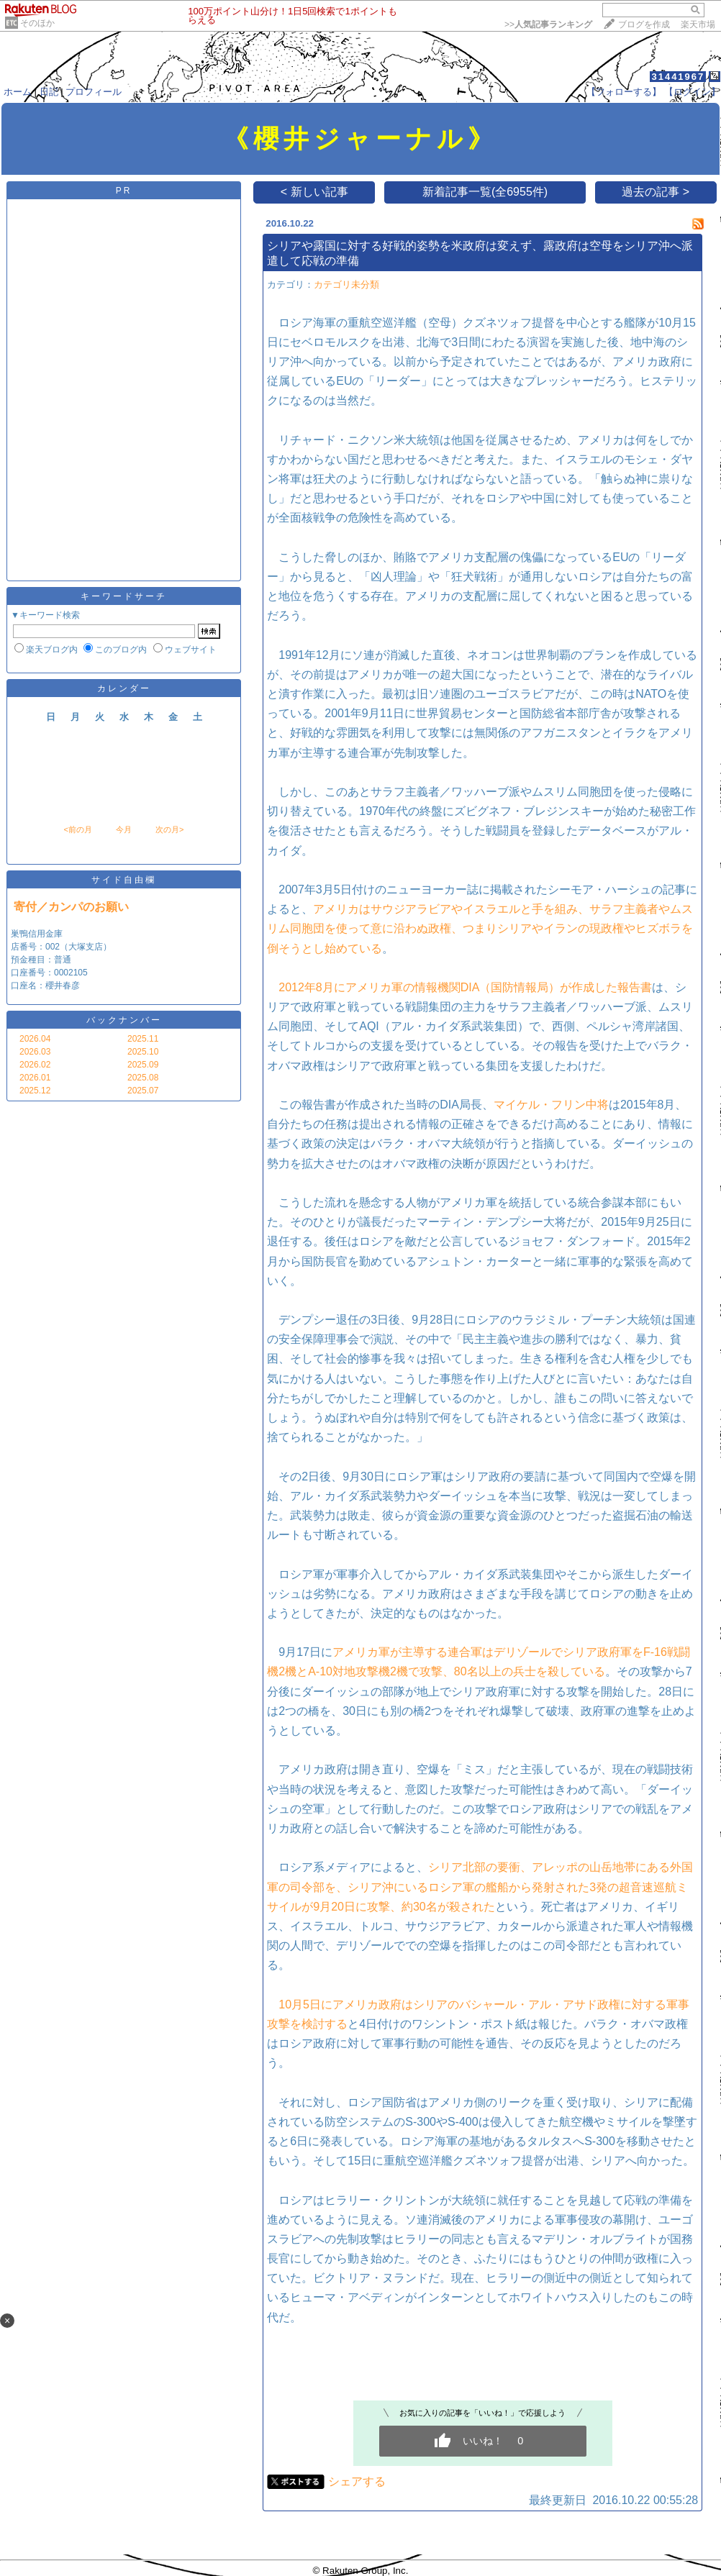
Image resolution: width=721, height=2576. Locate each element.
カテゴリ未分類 (346, 284)
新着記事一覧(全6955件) (485, 192)
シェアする (357, 2481)
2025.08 (142, 1078)
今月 (124, 829)
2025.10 (142, 1052)
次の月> (169, 829)
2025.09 (142, 1065)
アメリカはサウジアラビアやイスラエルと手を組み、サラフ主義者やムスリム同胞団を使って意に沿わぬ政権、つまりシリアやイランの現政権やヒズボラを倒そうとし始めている (480, 928)
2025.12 (34, 1091)
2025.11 (142, 1039)
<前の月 (77, 829)
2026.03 (34, 1052)
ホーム (18, 91)
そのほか (37, 23)
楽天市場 (698, 24)
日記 (49, 91)
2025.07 (142, 1091)
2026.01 (34, 1078)
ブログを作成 (644, 24)
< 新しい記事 (314, 192)
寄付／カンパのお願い (71, 907)
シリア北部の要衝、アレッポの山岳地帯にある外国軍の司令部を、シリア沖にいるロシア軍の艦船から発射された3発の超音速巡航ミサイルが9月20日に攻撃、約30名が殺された (480, 1886)
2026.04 (34, 1039)
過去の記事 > (655, 192)
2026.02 (34, 1065)
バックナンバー (124, 1020)
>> (548, 24)
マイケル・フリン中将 (551, 1104)
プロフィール (93, 91)
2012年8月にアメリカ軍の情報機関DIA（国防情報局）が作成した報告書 (465, 987)
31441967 (677, 76)
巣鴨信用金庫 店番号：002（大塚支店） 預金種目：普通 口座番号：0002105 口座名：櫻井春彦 (61, 960)
